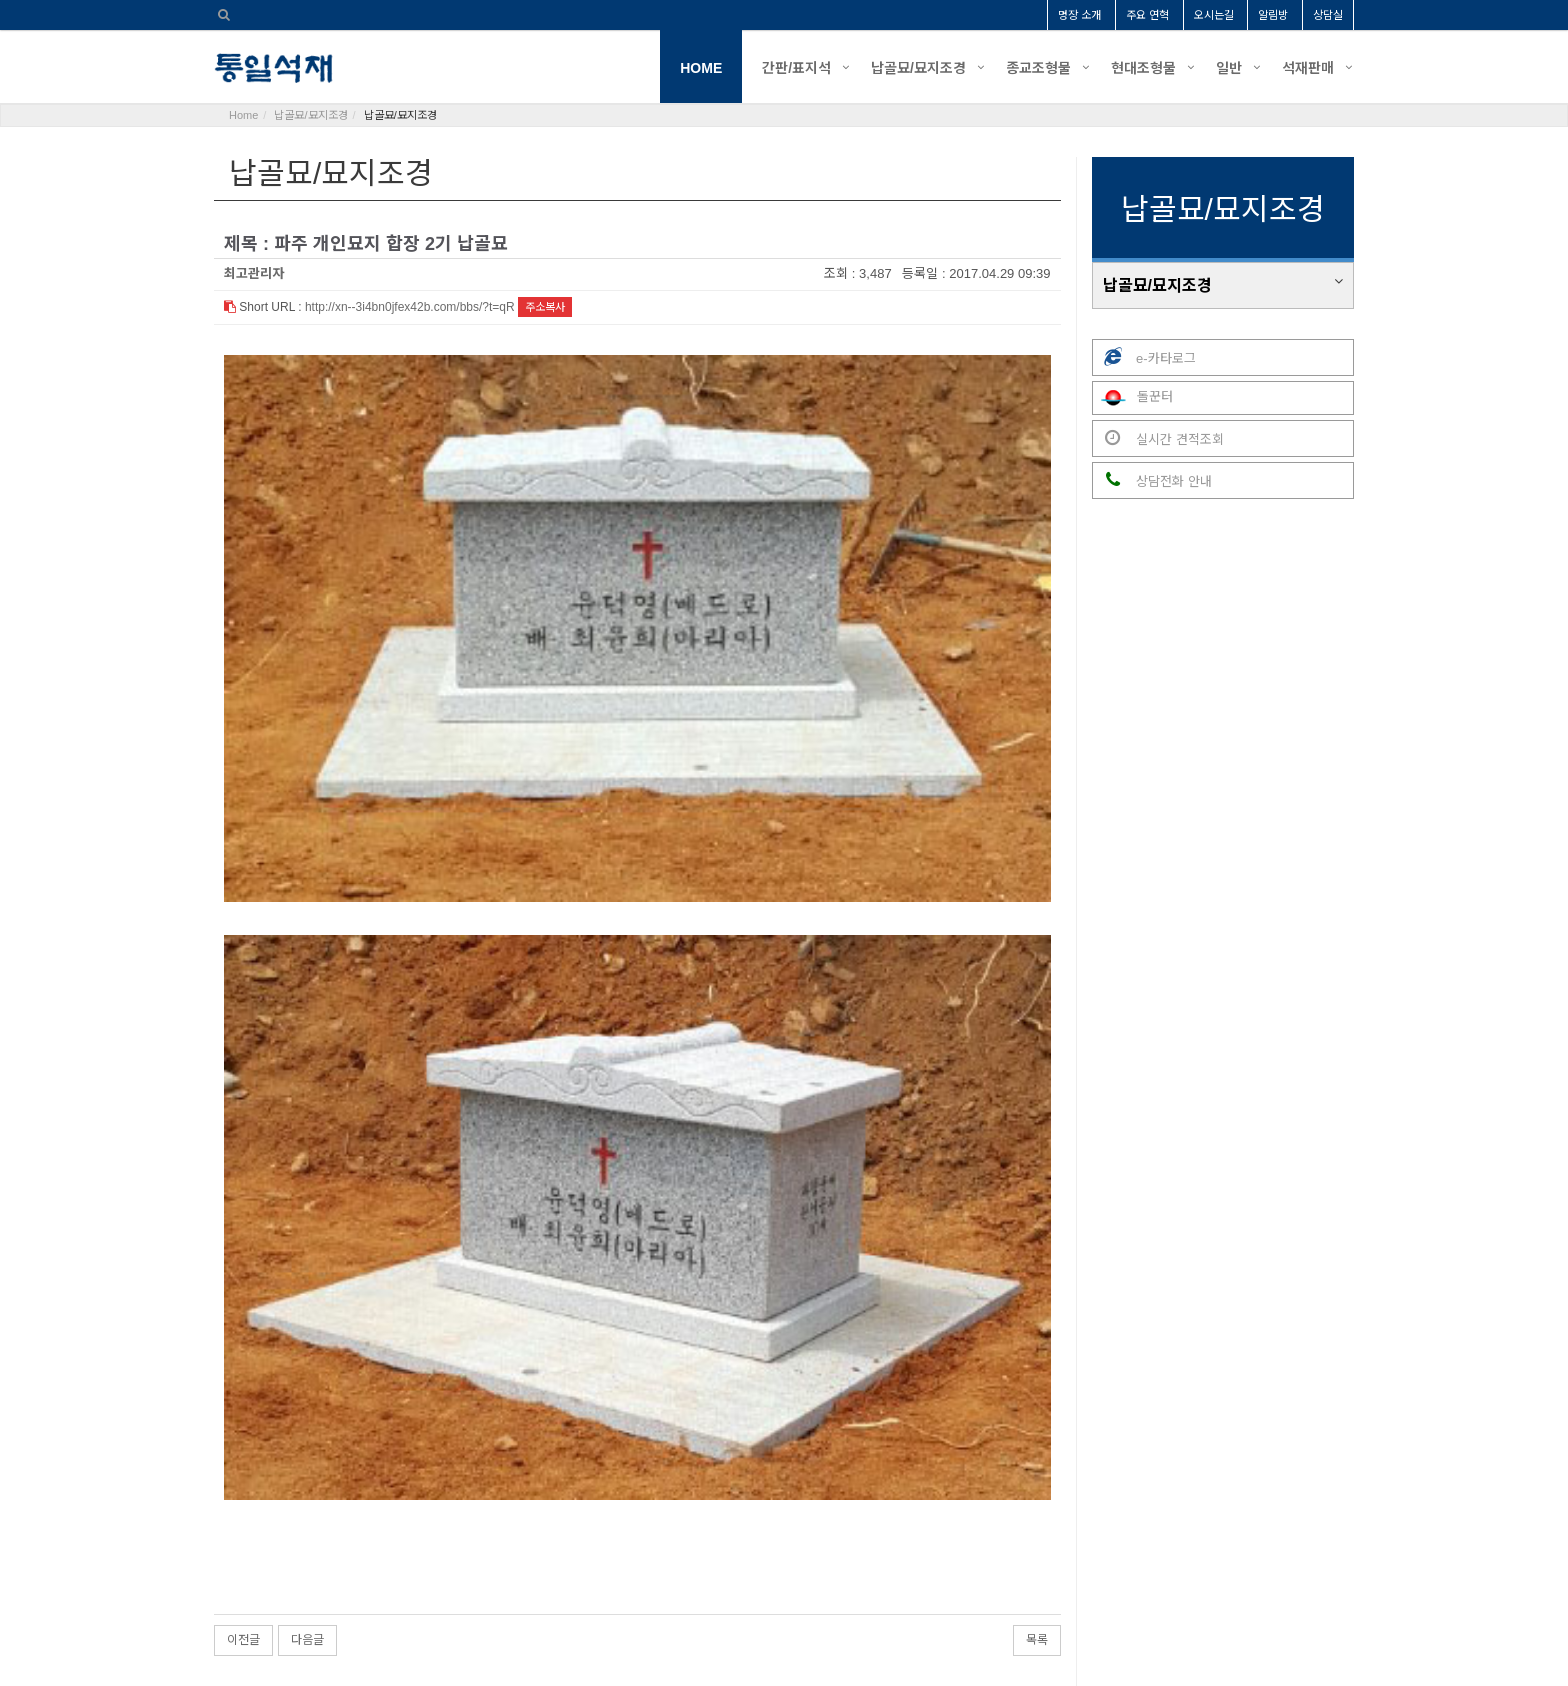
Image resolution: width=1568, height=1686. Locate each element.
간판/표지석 (796, 68)
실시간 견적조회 (1158, 438)
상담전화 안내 (1152, 480)
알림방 (1273, 15)
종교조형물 (1038, 68)
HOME (701, 68)
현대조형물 (1143, 68)
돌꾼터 (1133, 398)
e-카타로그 (1144, 357)
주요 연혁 (1147, 15)
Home (243, 115)
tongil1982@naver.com (971, 1599)
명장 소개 (1079, 15)
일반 (1229, 68)
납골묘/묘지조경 (918, 68)
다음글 (307, 1351)
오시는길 (1214, 15)
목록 (1037, 1351)
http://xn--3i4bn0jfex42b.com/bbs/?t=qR (410, 307)
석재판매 (1308, 68)
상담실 (1328, 15)
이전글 (243, 1351)
